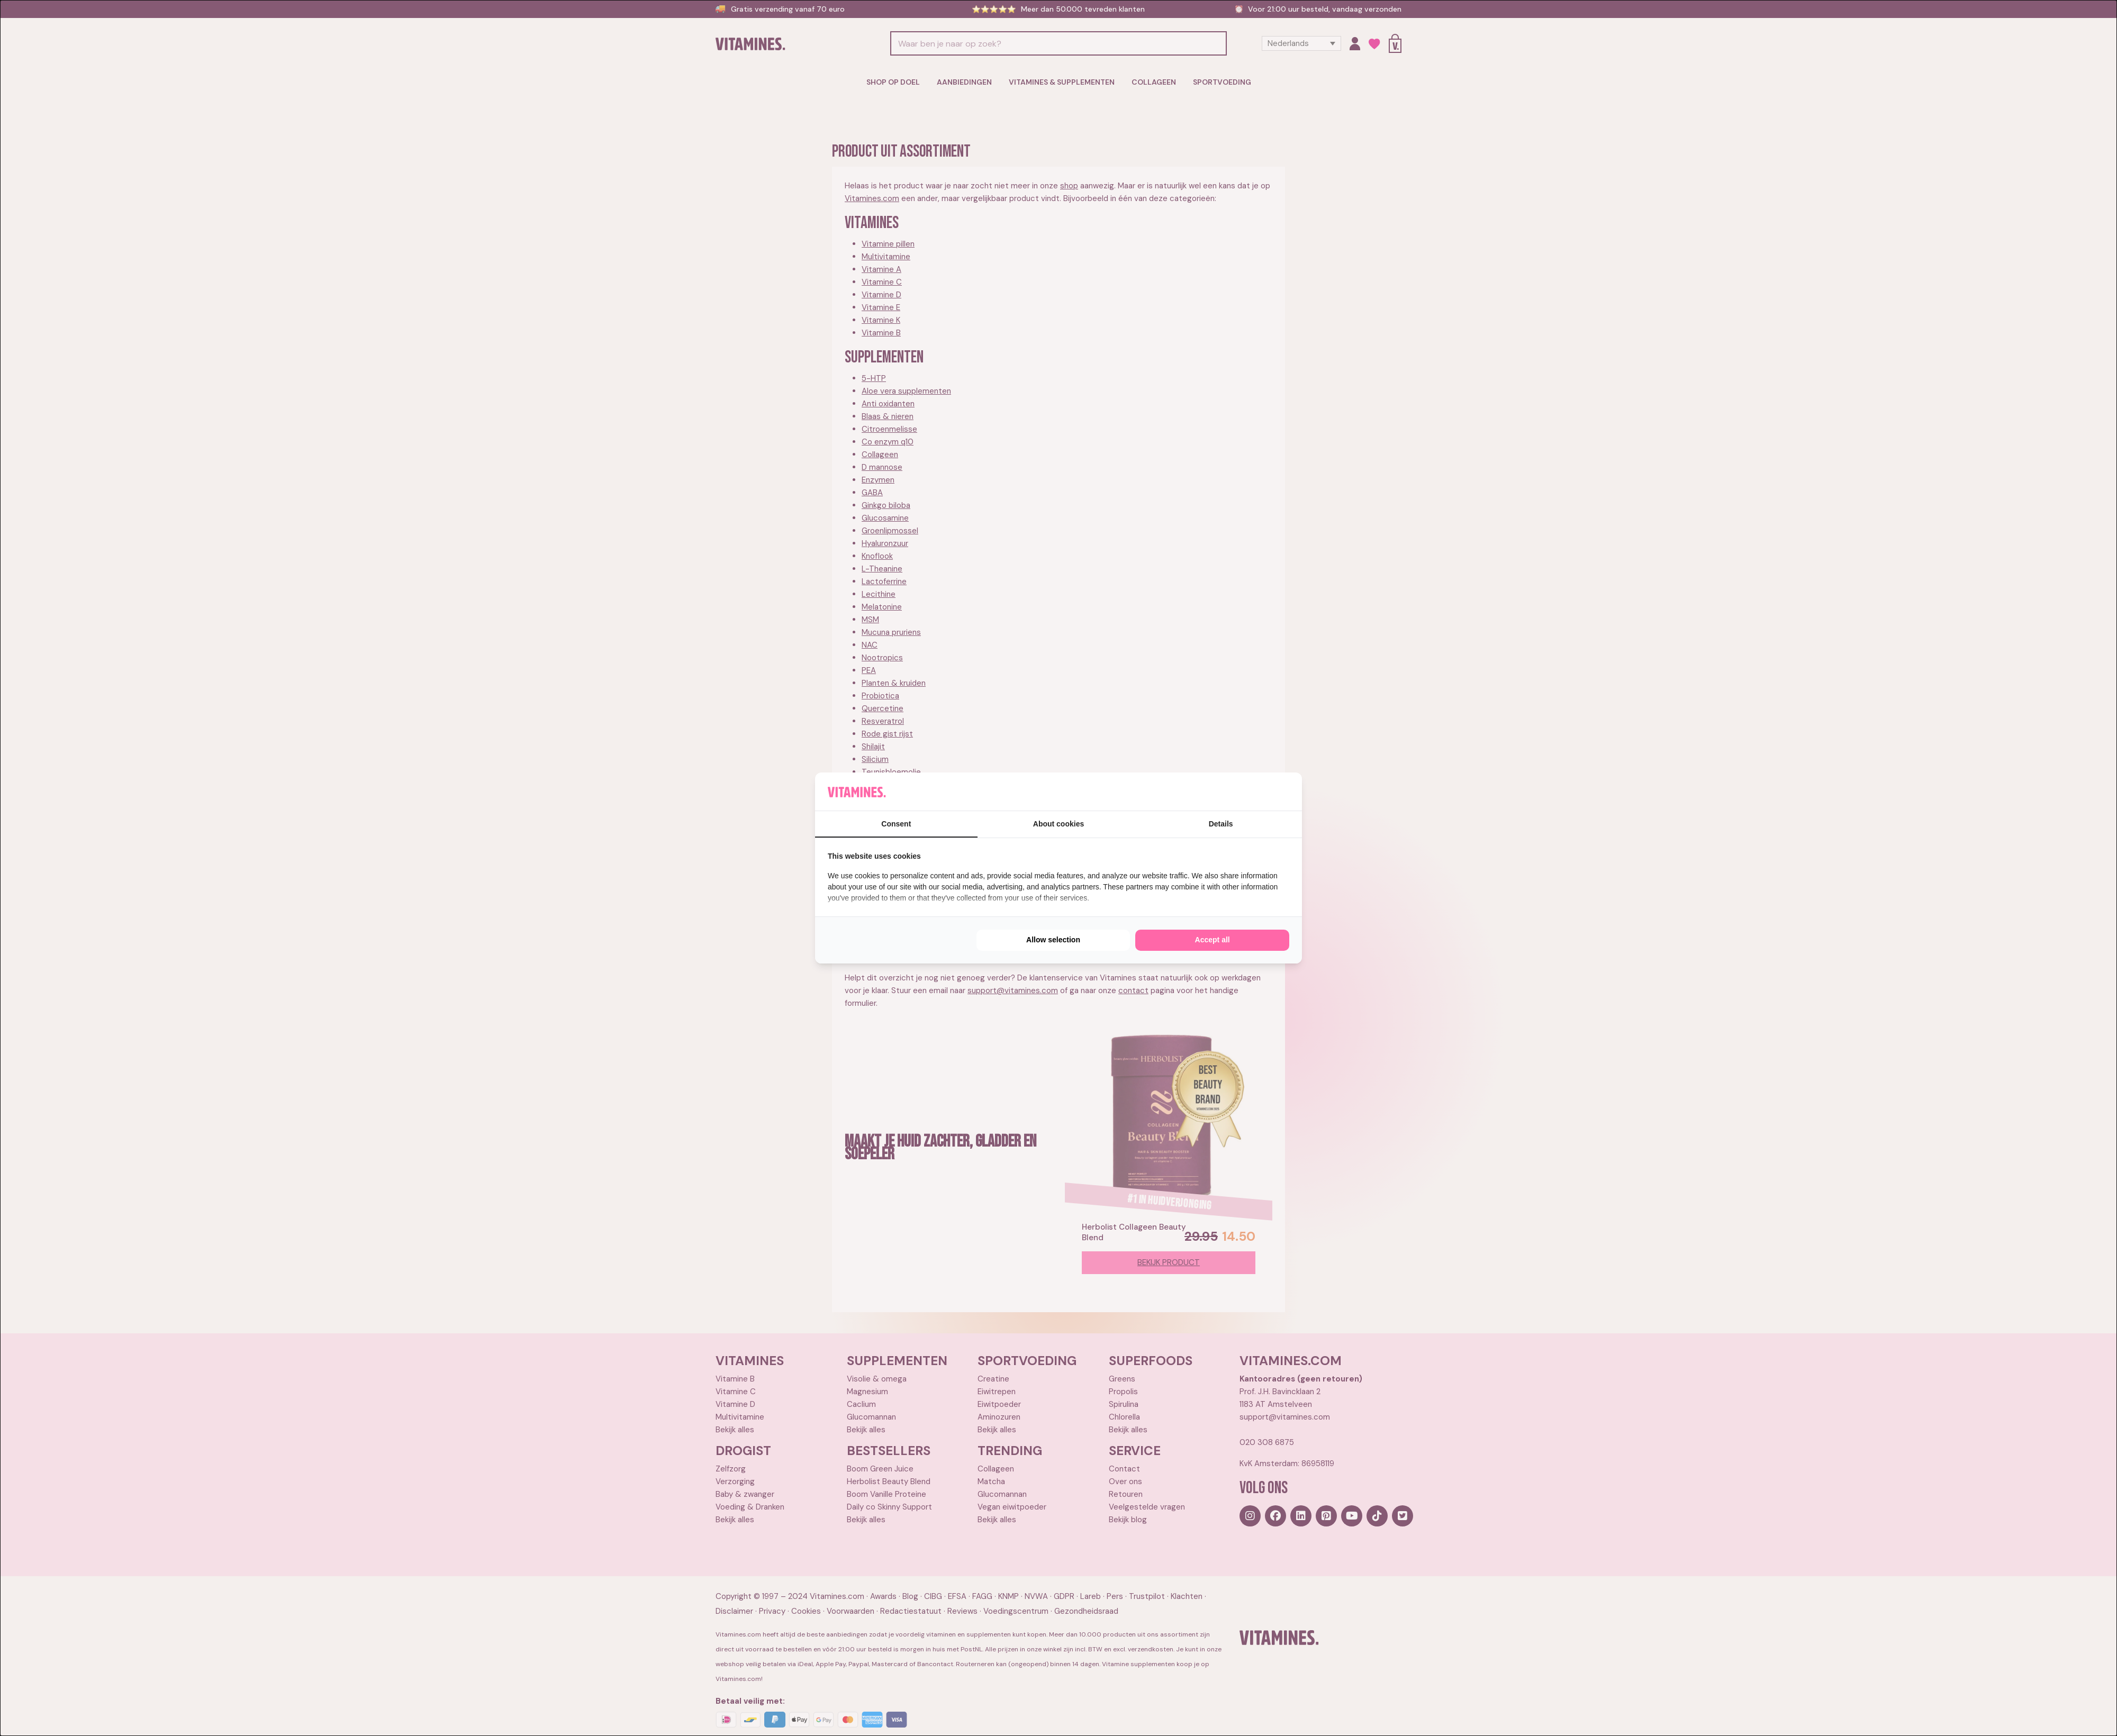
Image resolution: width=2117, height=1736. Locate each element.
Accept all (1212, 939)
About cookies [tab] (1058, 824)
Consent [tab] (896, 824)
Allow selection (1053, 939)
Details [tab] (1221, 824)
